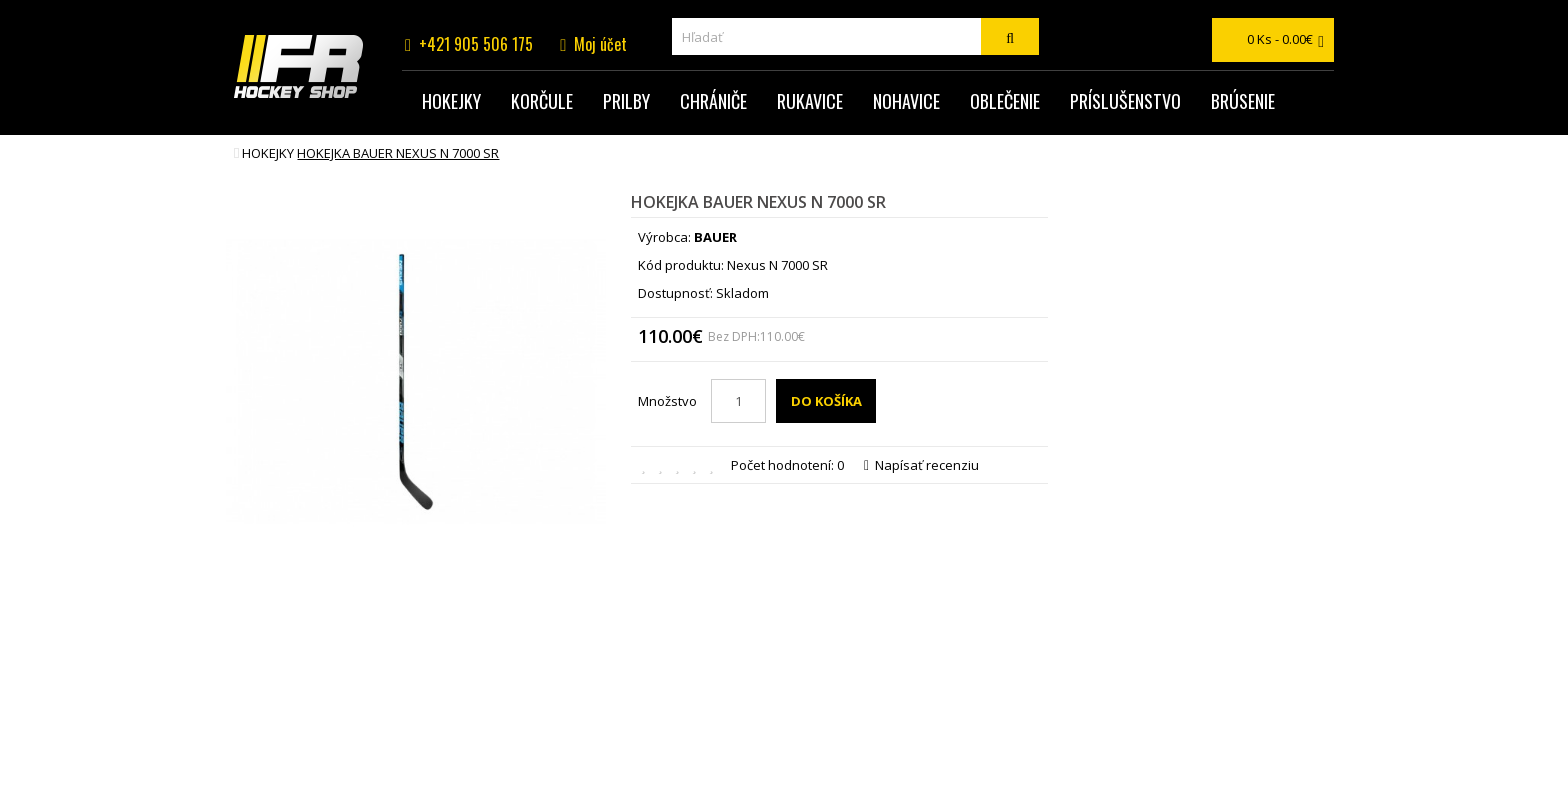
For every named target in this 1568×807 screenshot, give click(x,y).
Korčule (542, 101)
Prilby (626, 101)
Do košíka (826, 401)
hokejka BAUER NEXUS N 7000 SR (398, 153)
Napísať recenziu (921, 465)
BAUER (715, 237)
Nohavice (906, 101)
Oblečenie (1005, 101)
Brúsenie (1243, 101)
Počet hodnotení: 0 (787, 465)
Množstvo (667, 401)
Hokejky (451, 101)
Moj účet (600, 44)
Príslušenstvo (1125, 101)
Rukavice (810, 101)
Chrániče (713, 101)
